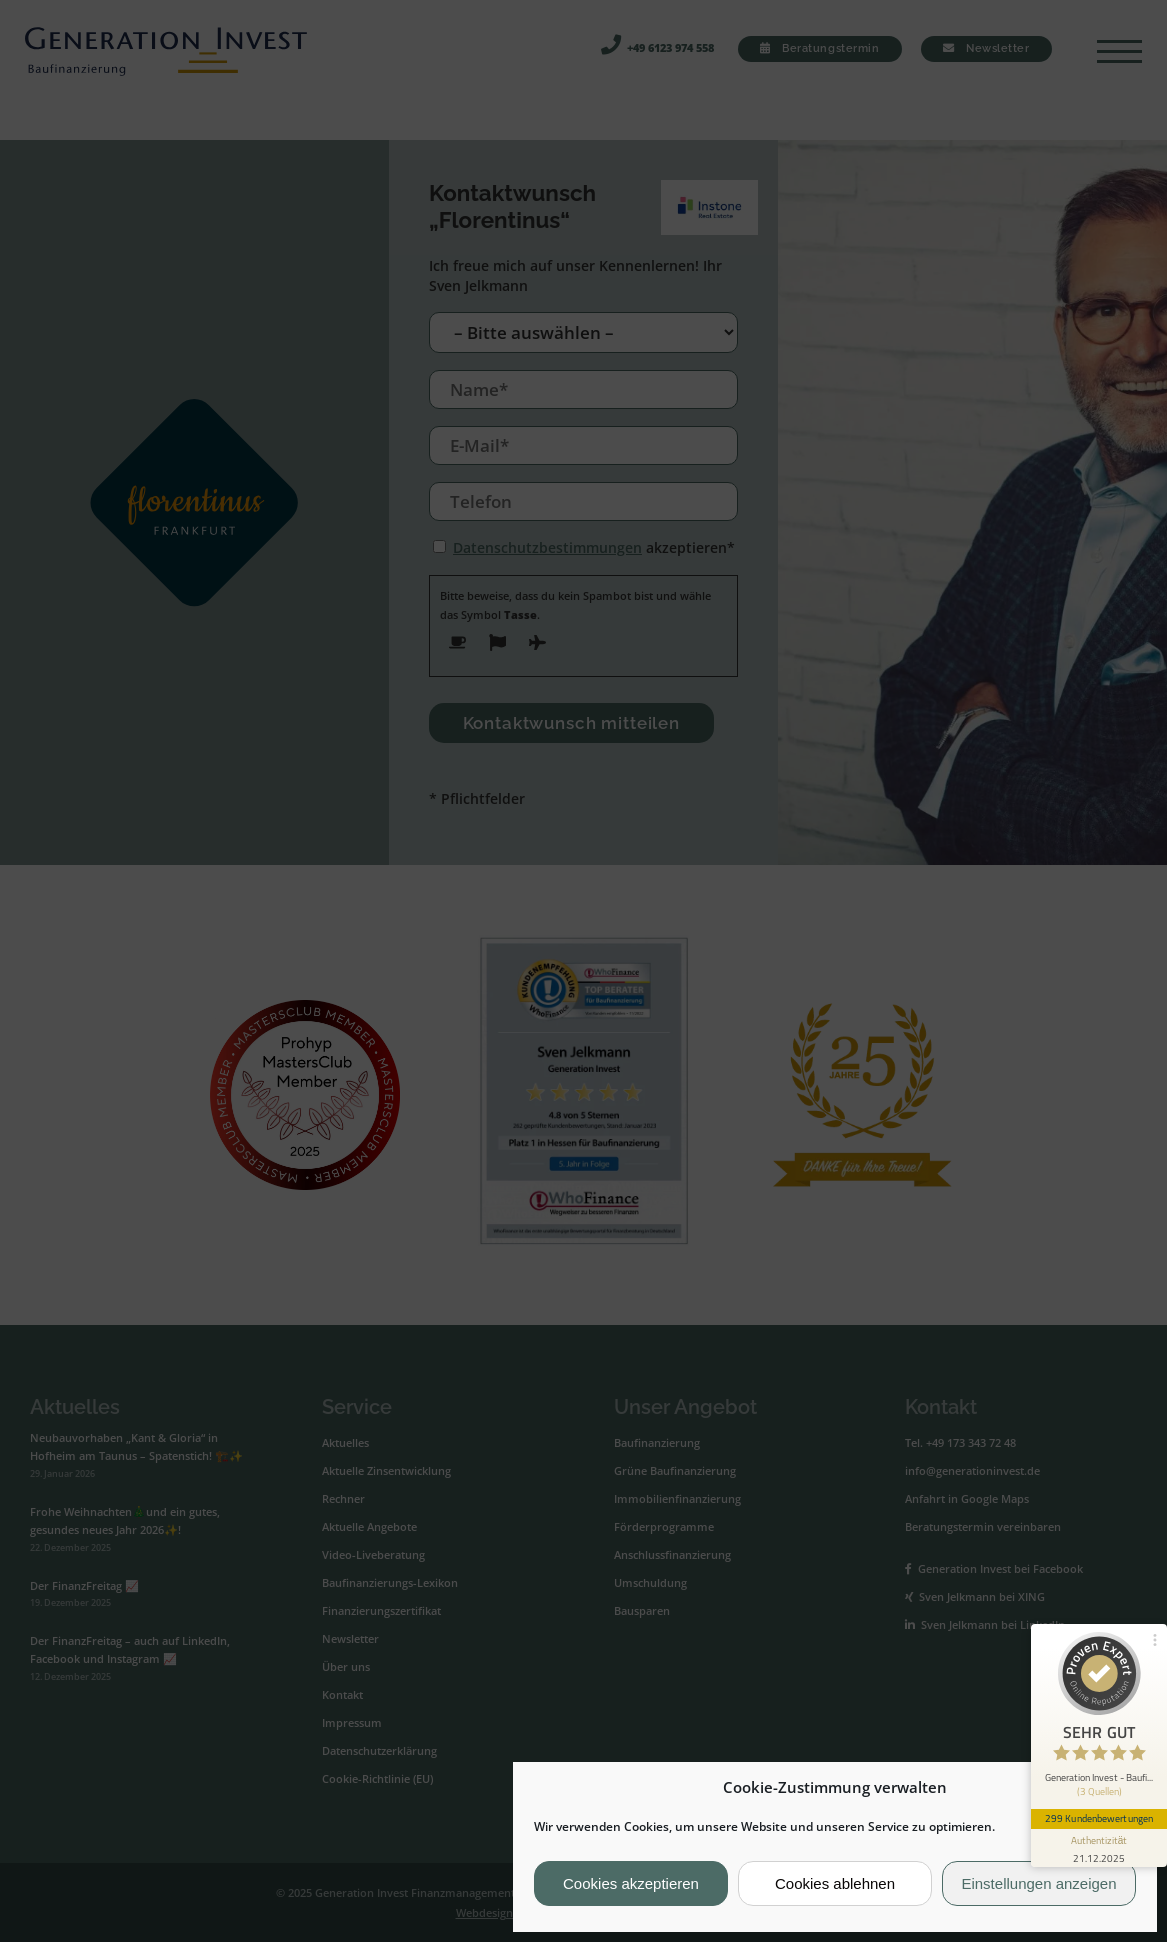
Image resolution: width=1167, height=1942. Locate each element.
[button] (1126, 1788)
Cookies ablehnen (835, 1883)
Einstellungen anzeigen (1038, 1883)
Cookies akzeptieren (631, 1883)
